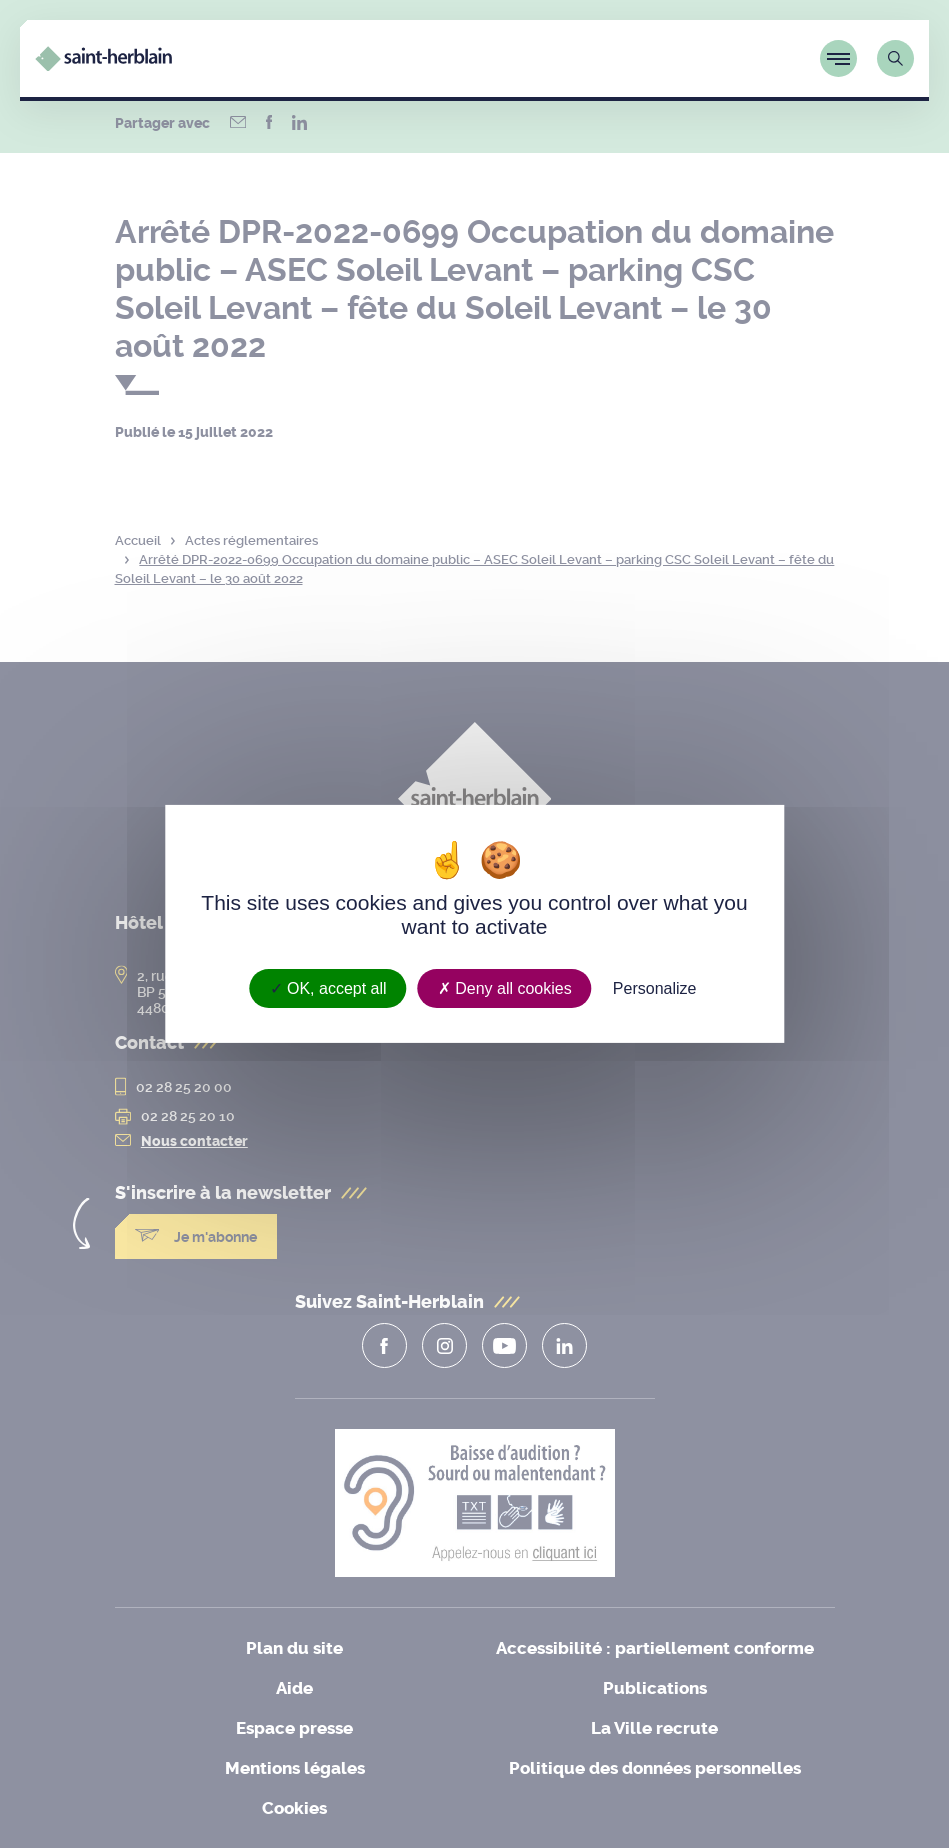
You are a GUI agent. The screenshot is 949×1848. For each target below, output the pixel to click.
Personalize (655, 988)
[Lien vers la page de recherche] (895, 58)
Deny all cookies (505, 988)
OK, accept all (328, 988)
